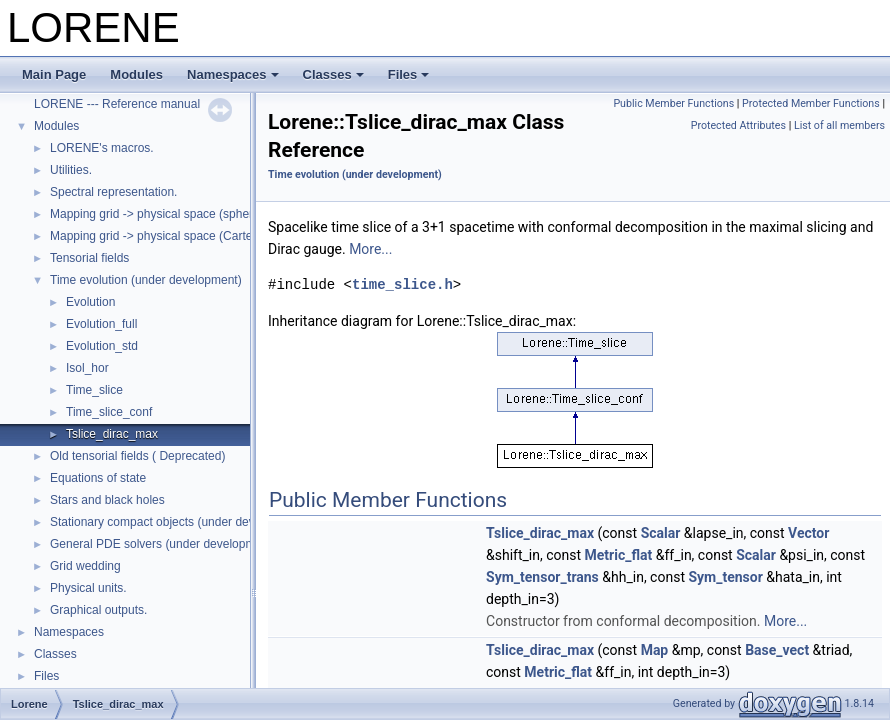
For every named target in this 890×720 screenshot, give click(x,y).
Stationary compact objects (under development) (179, 522)
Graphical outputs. (98, 610)
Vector (808, 533)
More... (370, 249)
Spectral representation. (113, 192)
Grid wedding (85, 566)
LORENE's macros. (102, 148)
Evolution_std (102, 346)
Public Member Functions (673, 103)
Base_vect (777, 650)
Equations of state (98, 478)
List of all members (839, 125)
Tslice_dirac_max (112, 434)
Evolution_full (101, 324)
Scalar (661, 533)
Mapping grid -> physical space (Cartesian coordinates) (197, 236)
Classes (333, 74)
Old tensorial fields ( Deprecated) (137, 456)
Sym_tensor (725, 577)
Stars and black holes (107, 500)
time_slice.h (402, 284)
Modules (136, 74)
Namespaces (233, 74)
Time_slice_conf (109, 412)
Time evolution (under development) (146, 280)
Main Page (54, 74)
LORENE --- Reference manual (117, 104)
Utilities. (71, 170)
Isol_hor (87, 368)
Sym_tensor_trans (542, 577)
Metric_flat (619, 555)
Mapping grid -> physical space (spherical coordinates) (195, 214)
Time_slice (94, 390)
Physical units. (88, 588)
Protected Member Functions (811, 103)
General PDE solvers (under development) (163, 544)
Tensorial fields (89, 258)
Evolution (90, 302)
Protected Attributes (738, 125)
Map (655, 650)
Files (409, 74)
